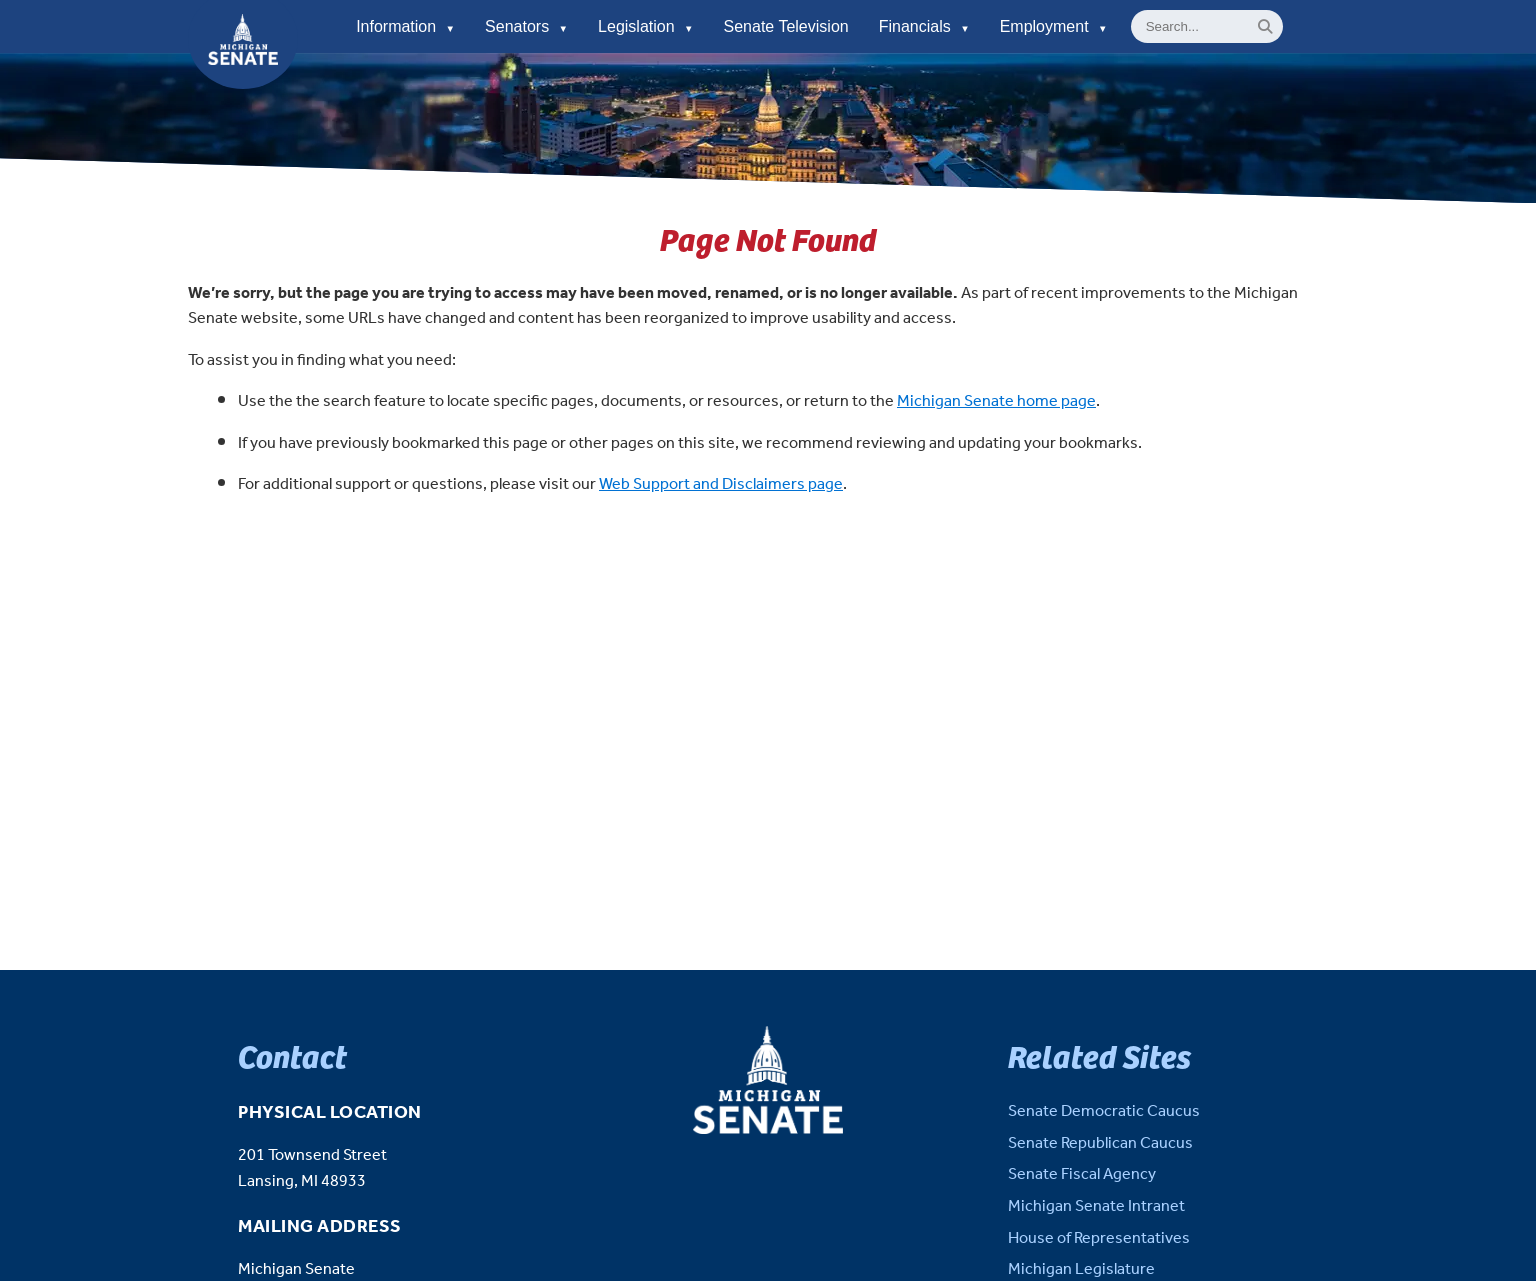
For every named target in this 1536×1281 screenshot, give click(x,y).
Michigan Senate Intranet (1096, 1206)
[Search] (1265, 26)
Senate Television (786, 26)
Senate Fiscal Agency (1082, 1174)
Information (405, 26)
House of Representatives (1099, 1238)
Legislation (645, 26)
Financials (924, 26)
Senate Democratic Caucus (1104, 1111)
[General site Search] (1207, 26)
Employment (1054, 26)
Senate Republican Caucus (1100, 1143)
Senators (526, 26)
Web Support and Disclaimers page (721, 484)
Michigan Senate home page (996, 401)
